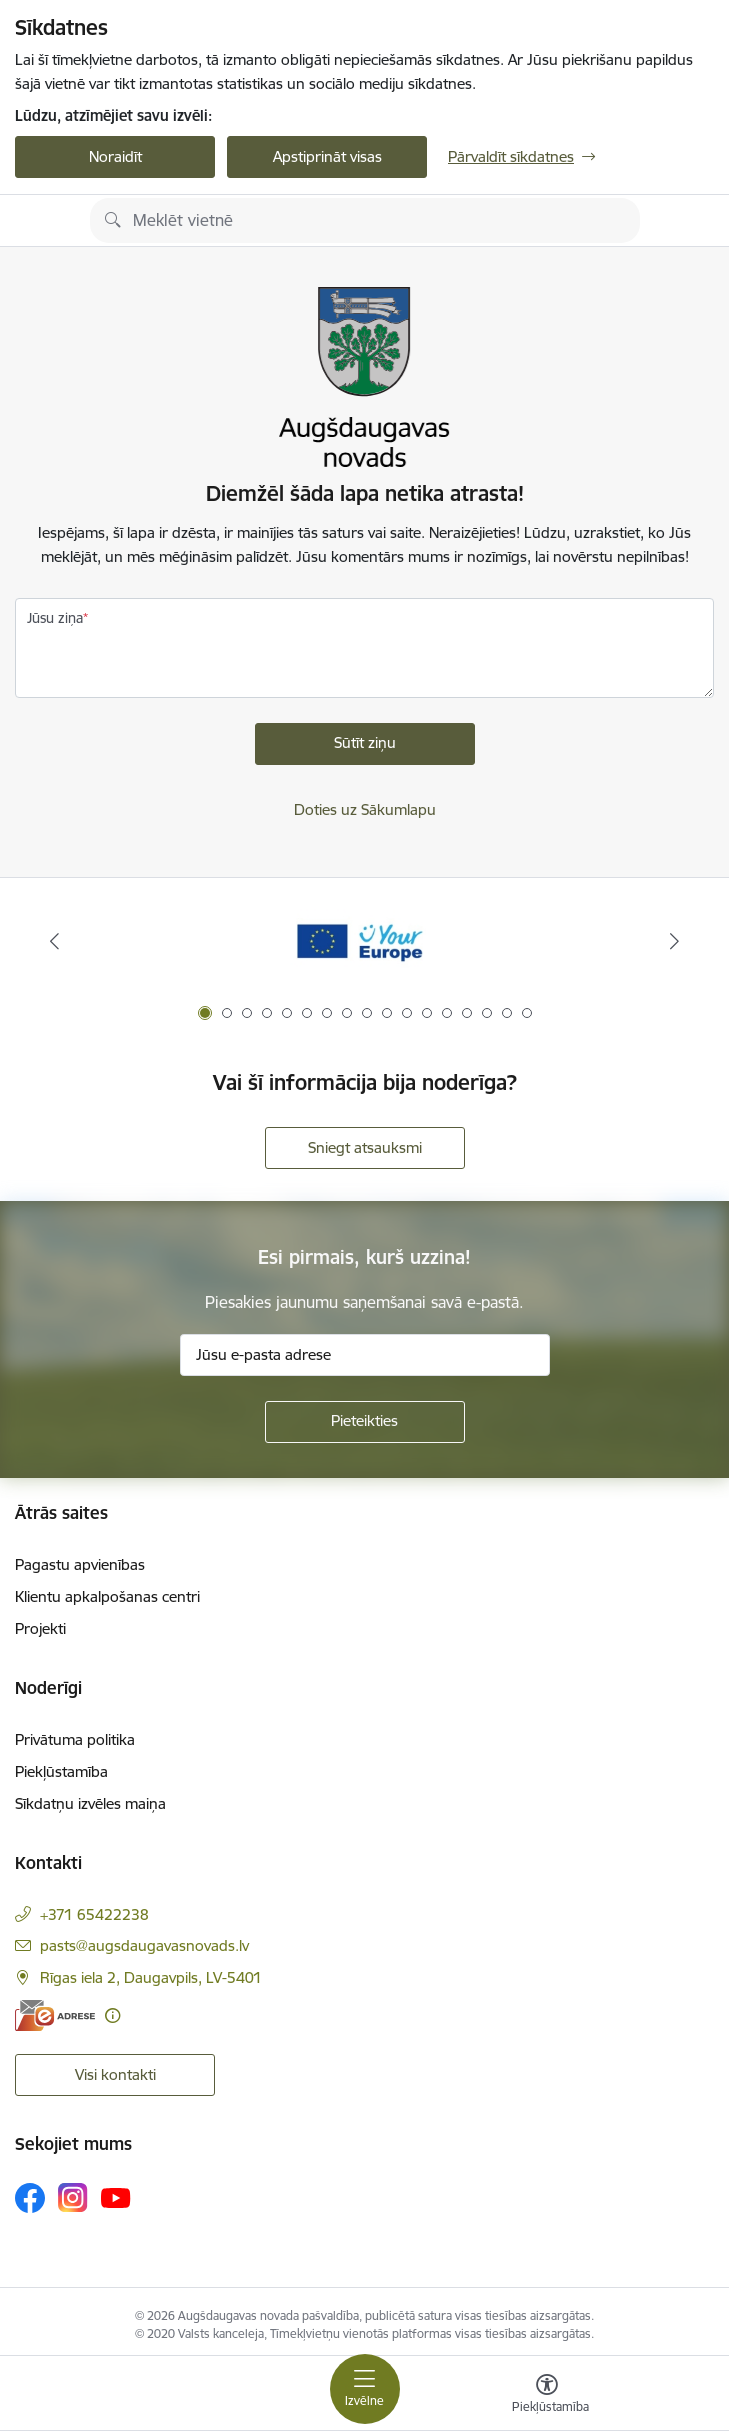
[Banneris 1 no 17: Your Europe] (364, 941)
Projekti (40, 1628)
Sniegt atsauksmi (365, 1147)
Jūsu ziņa (55, 618)
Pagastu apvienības (80, 1564)
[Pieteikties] (365, 1422)
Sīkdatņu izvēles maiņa (90, 1803)
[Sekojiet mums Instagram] (73, 2197)
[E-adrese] (55, 2015)
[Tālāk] (674, 941)
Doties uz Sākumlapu (365, 809)
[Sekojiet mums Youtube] (116, 2197)
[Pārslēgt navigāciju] (365, 2389)
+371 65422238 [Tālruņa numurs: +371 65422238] (94, 1914)
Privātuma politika (75, 1739)
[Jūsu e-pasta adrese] (365, 1355)
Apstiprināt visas (327, 156)
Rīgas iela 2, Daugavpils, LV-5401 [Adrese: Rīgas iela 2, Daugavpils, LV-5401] (151, 1977)
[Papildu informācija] (112, 2015)
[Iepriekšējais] (54, 941)
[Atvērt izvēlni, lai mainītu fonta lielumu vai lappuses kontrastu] (547, 2396)
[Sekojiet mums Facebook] (30, 2198)
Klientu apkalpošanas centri (107, 1596)
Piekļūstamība (61, 1771)
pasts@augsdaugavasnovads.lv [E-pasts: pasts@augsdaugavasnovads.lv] (144, 1945)
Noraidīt (115, 156)
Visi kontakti (115, 2074)
